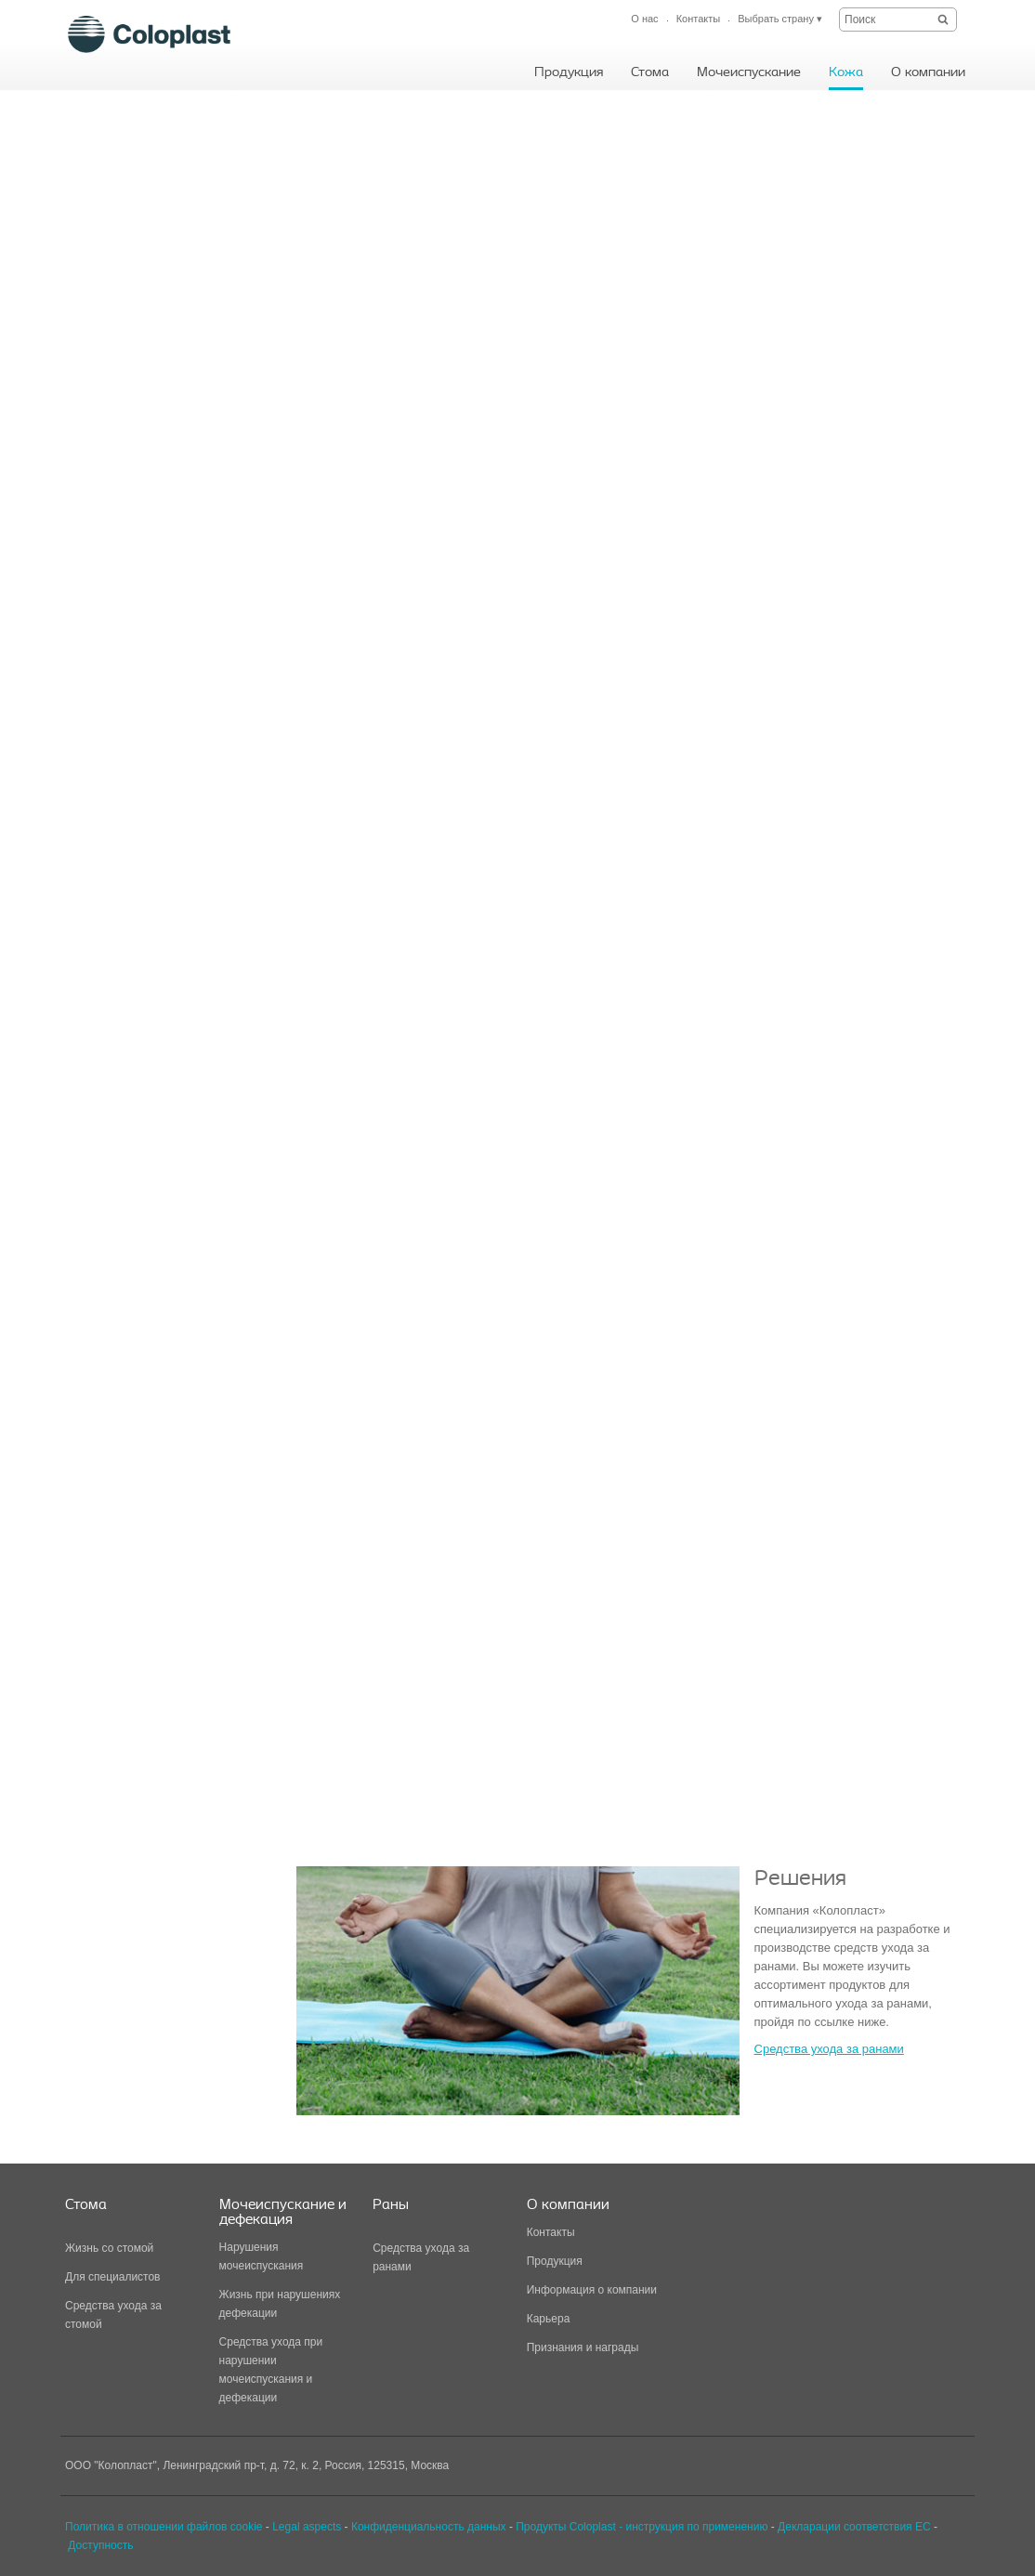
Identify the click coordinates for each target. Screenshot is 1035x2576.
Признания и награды (583, 2347)
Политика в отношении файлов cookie (164, 2526)
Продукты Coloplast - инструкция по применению (641, 2526)
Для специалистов (113, 2276)
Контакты (551, 2232)
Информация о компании (592, 2289)
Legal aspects (306, 2526)
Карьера (548, 2318)
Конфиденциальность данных (428, 2526)
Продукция (555, 2261)
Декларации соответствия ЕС (854, 2526)
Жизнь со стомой (109, 2248)
